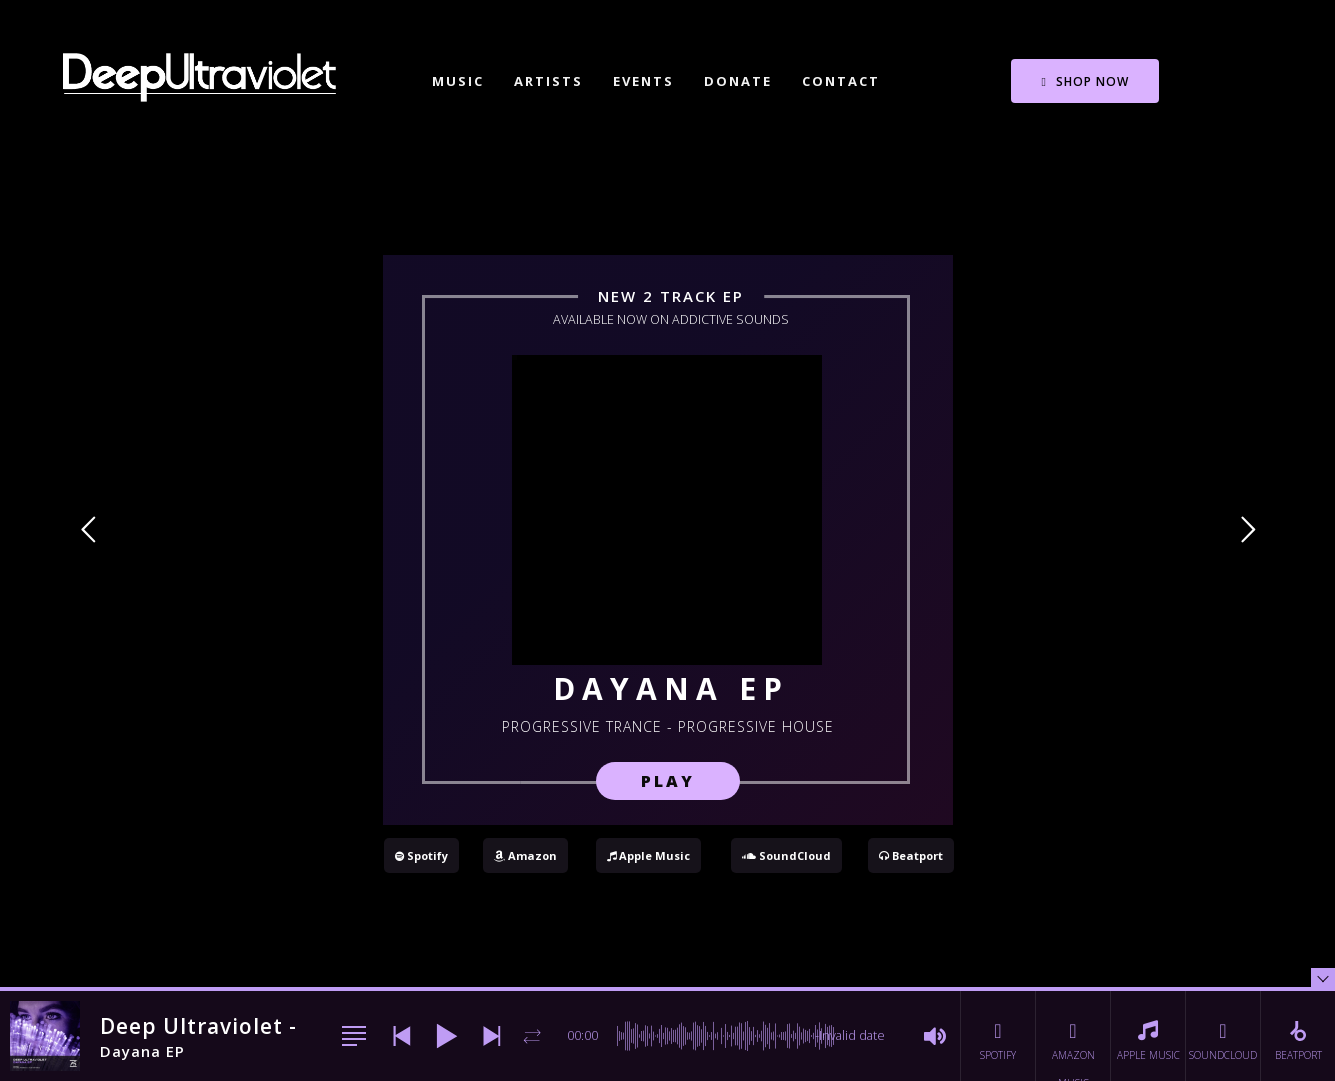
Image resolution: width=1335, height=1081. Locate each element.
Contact (841, 81)
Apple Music (648, 855)
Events (643, 81)
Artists (548, 81)
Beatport (911, 855)
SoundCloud (786, 855)
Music (458, 81)
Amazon (525, 855)
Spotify (421, 855)
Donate (738, 81)
